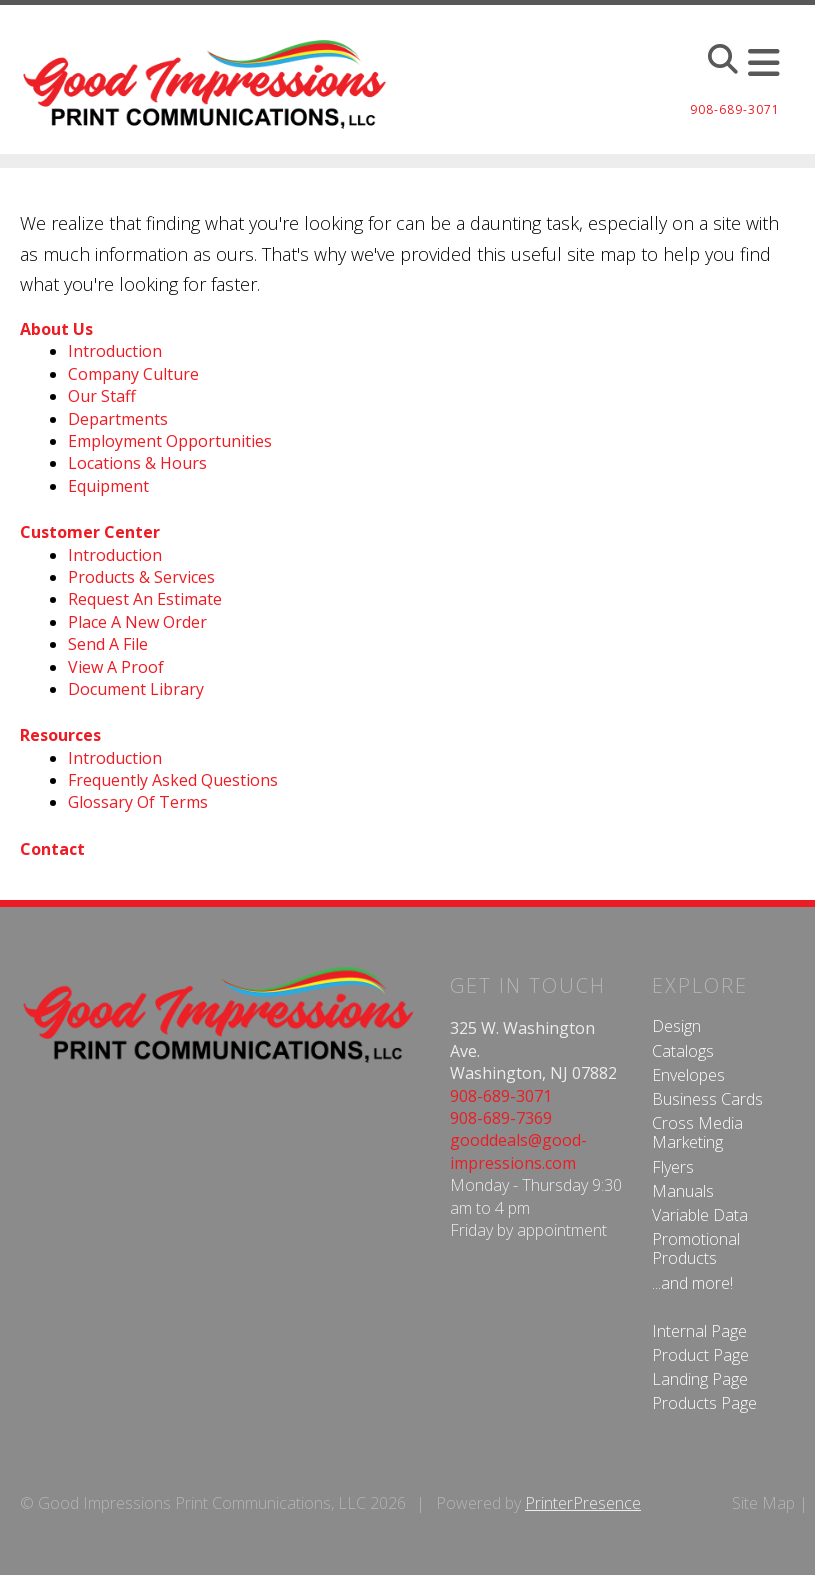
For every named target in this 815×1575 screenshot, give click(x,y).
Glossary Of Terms (138, 802)
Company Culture (133, 374)
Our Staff (102, 396)
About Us (56, 329)
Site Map (763, 1503)
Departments (118, 419)
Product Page (700, 1355)
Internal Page (699, 1331)
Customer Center (90, 532)
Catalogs (683, 1051)
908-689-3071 (501, 1096)
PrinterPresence (583, 1503)
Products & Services (141, 577)
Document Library (136, 689)
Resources (60, 735)
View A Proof (116, 667)
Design (676, 1026)
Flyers (673, 1167)
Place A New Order (137, 622)
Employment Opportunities (170, 441)
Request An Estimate (145, 599)
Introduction (115, 351)
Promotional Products (696, 1248)
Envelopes (688, 1075)
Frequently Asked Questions (173, 780)
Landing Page (700, 1379)
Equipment (108, 486)
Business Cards (707, 1099)
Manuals (683, 1191)
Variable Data (700, 1215)
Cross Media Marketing (697, 1132)
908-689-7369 (501, 1118)
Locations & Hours (137, 463)
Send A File (108, 644)
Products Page (704, 1403)
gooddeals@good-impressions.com (518, 1151)
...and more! (692, 1283)
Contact (52, 849)
